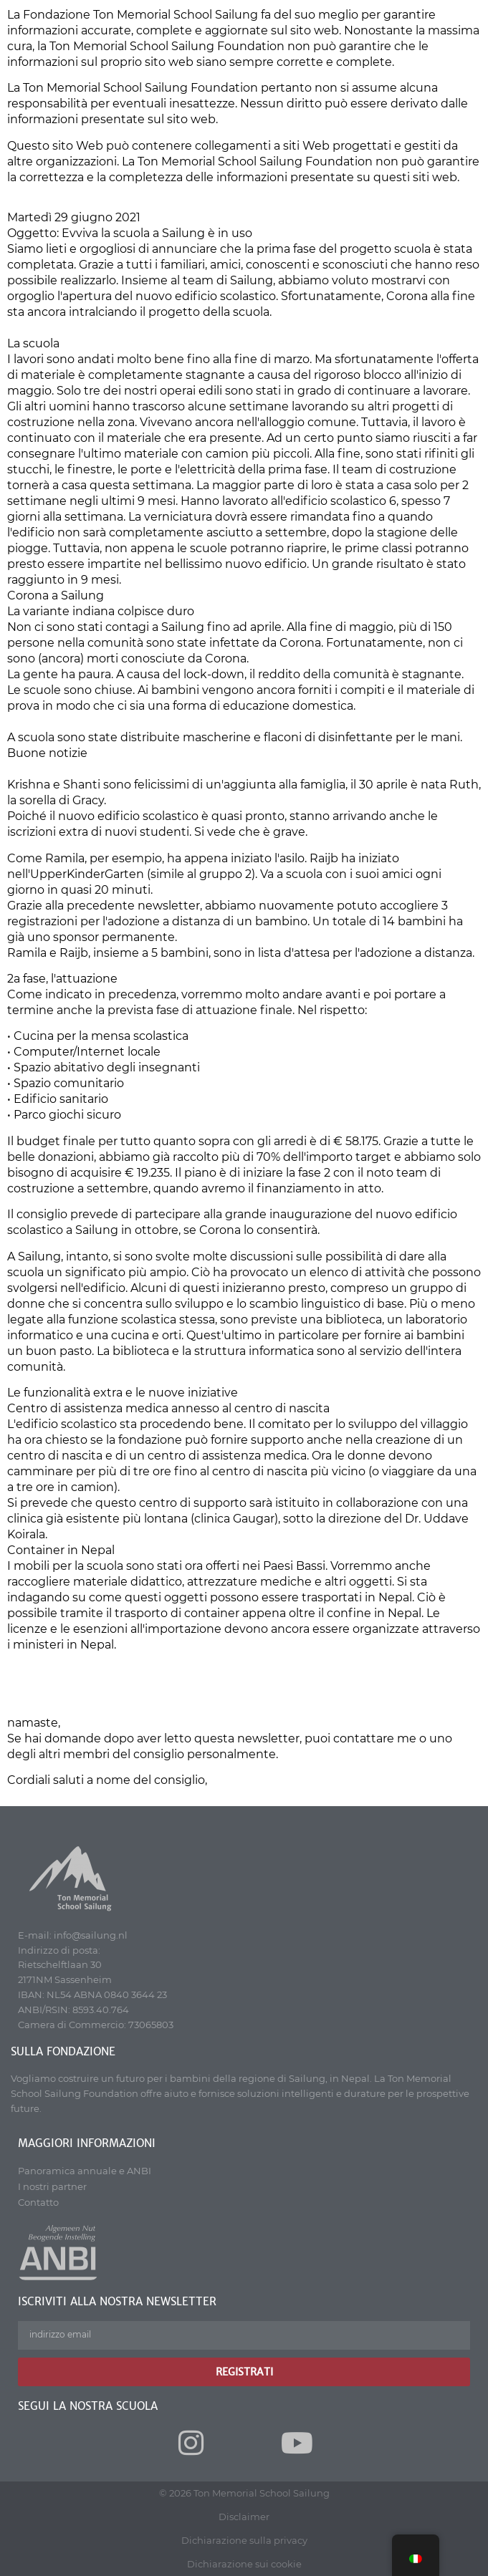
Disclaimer (244, 2516)
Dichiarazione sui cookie (244, 2564)
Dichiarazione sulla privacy (244, 2540)
